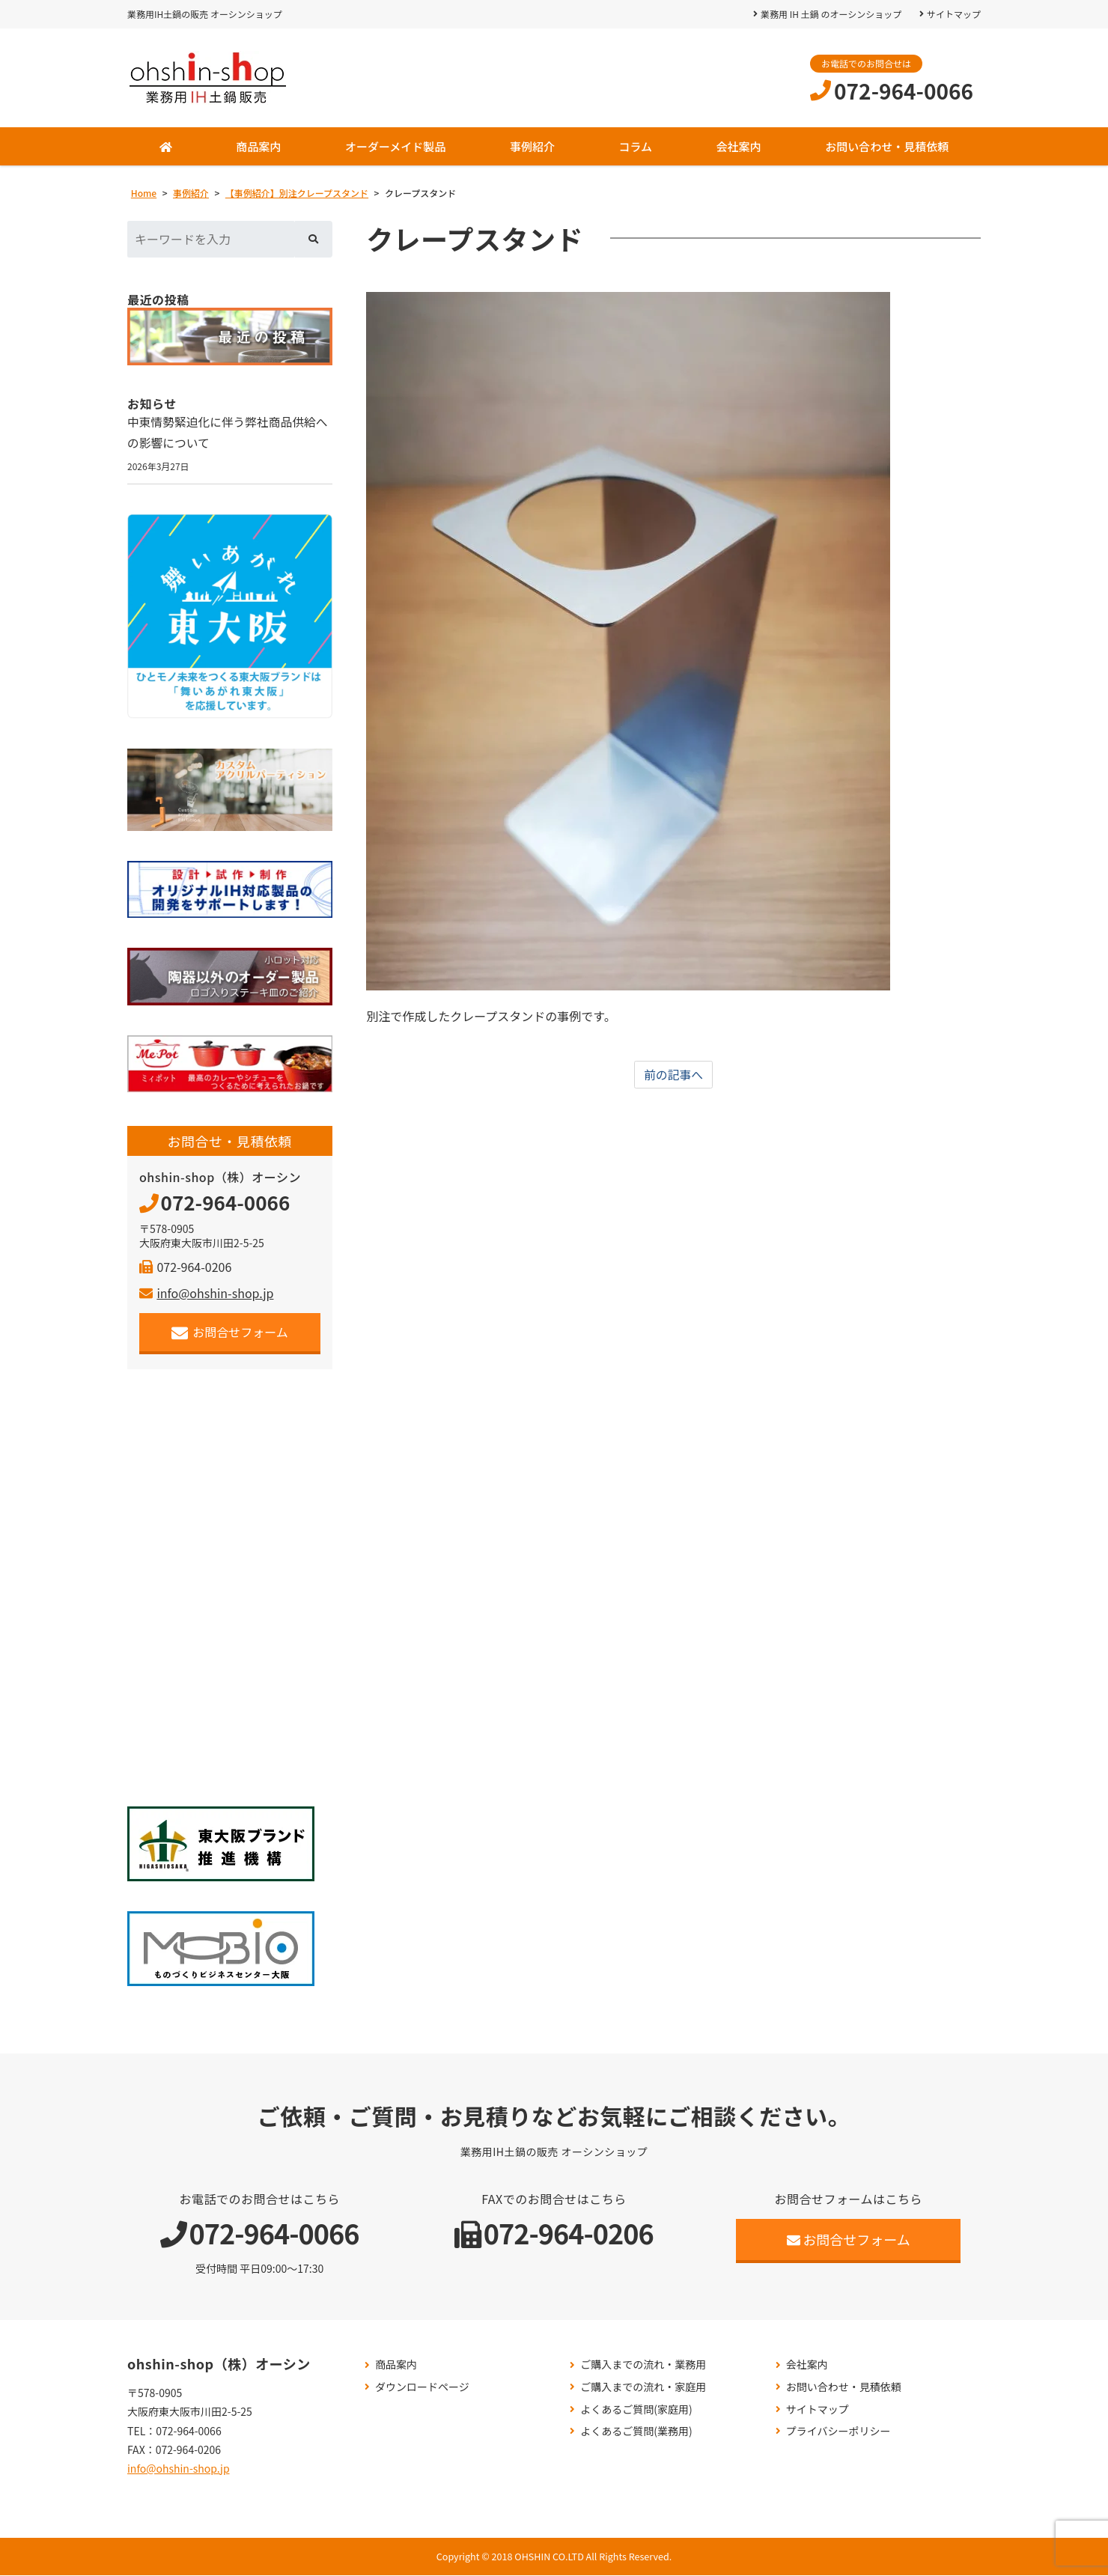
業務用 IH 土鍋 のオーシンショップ (831, 13)
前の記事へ (674, 1075)
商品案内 (258, 146)
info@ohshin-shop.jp (206, 1294)
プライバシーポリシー (838, 2432)
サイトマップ (954, 13)
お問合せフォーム (229, 1333)
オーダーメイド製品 (395, 146)
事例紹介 (532, 146)
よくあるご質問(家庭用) (636, 2410)
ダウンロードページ (422, 2388)
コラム (635, 146)
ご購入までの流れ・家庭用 (643, 2388)
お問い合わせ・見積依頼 (887, 146)
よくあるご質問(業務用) (636, 2432)
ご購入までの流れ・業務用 (643, 2365)
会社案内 (738, 146)
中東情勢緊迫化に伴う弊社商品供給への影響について (229, 433)
